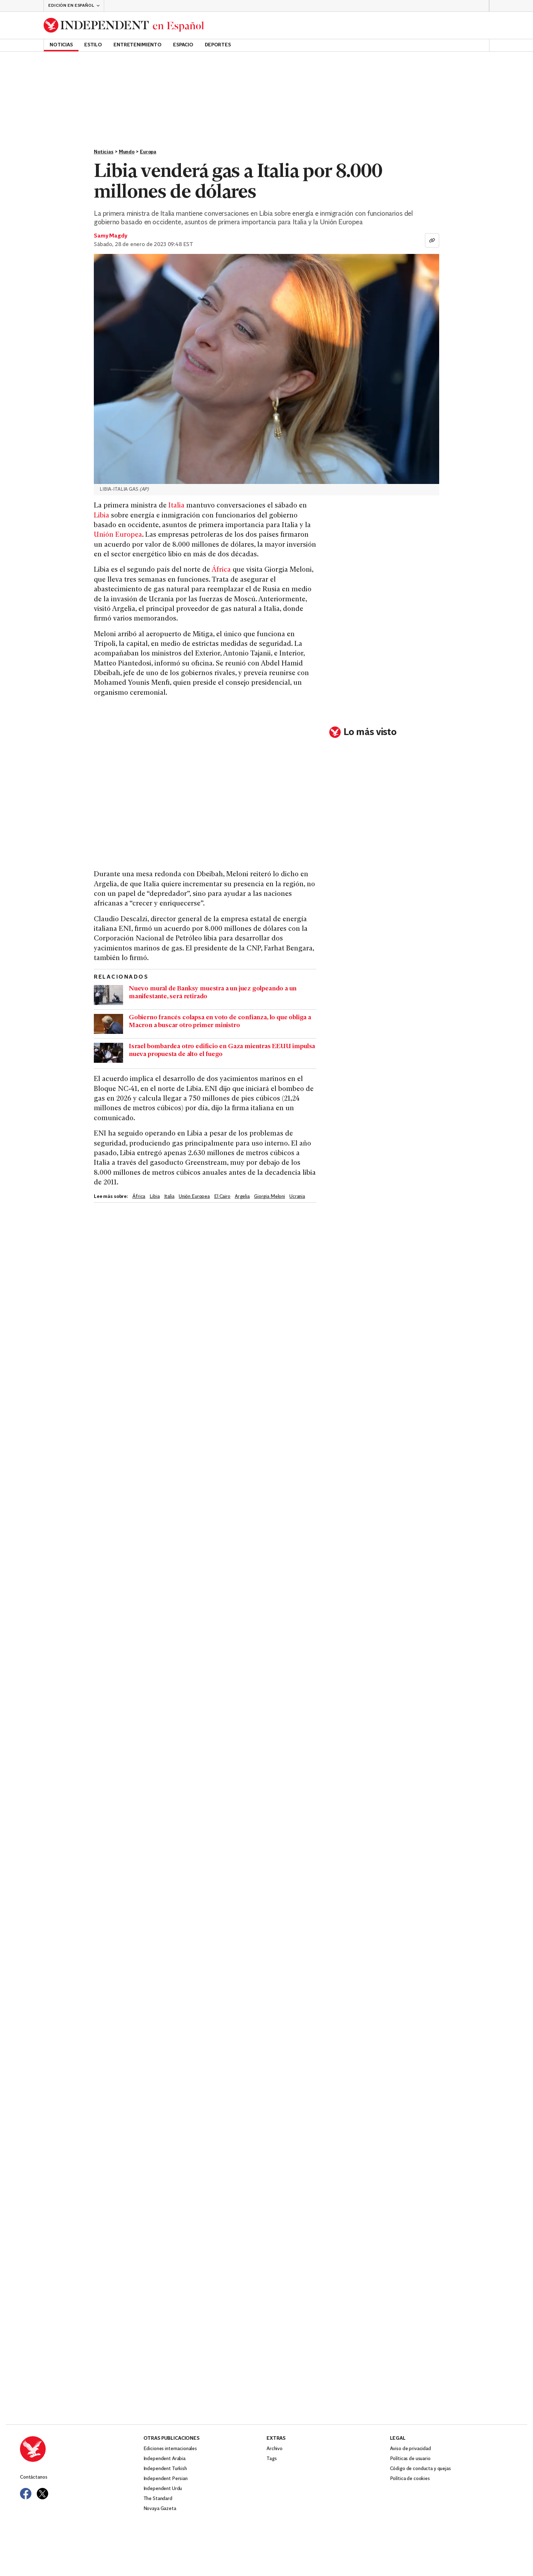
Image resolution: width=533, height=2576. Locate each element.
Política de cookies (410, 2478)
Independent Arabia (164, 2459)
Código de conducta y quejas (420, 2469)
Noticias (61, 45)
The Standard (157, 2498)
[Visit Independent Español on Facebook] (25, 2493)
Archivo (274, 2449)
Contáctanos (33, 2477)
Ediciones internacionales (170, 2449)
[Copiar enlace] (432, 240)
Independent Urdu (162, 2488)
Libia (101, 515)
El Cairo (222, 1196)
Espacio (183, 45)
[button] (74, 5)
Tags (271, 2459)
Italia (176, 506)
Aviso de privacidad (410, 2449)
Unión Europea (118, 535)
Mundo (126, 152)
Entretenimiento (137, 45)
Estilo (93, 45)
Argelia (242, 1196)
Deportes (218, 45)
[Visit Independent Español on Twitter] (42, 2493)
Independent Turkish (165, 2469)
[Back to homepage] (124, 25)
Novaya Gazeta (159, 2508)
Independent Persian (165, 2478)
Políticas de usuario (410, 2459)
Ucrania (297, 1196)
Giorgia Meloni (269, 1196)
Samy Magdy (110, 236)
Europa (148, 152)
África (221, 570)
